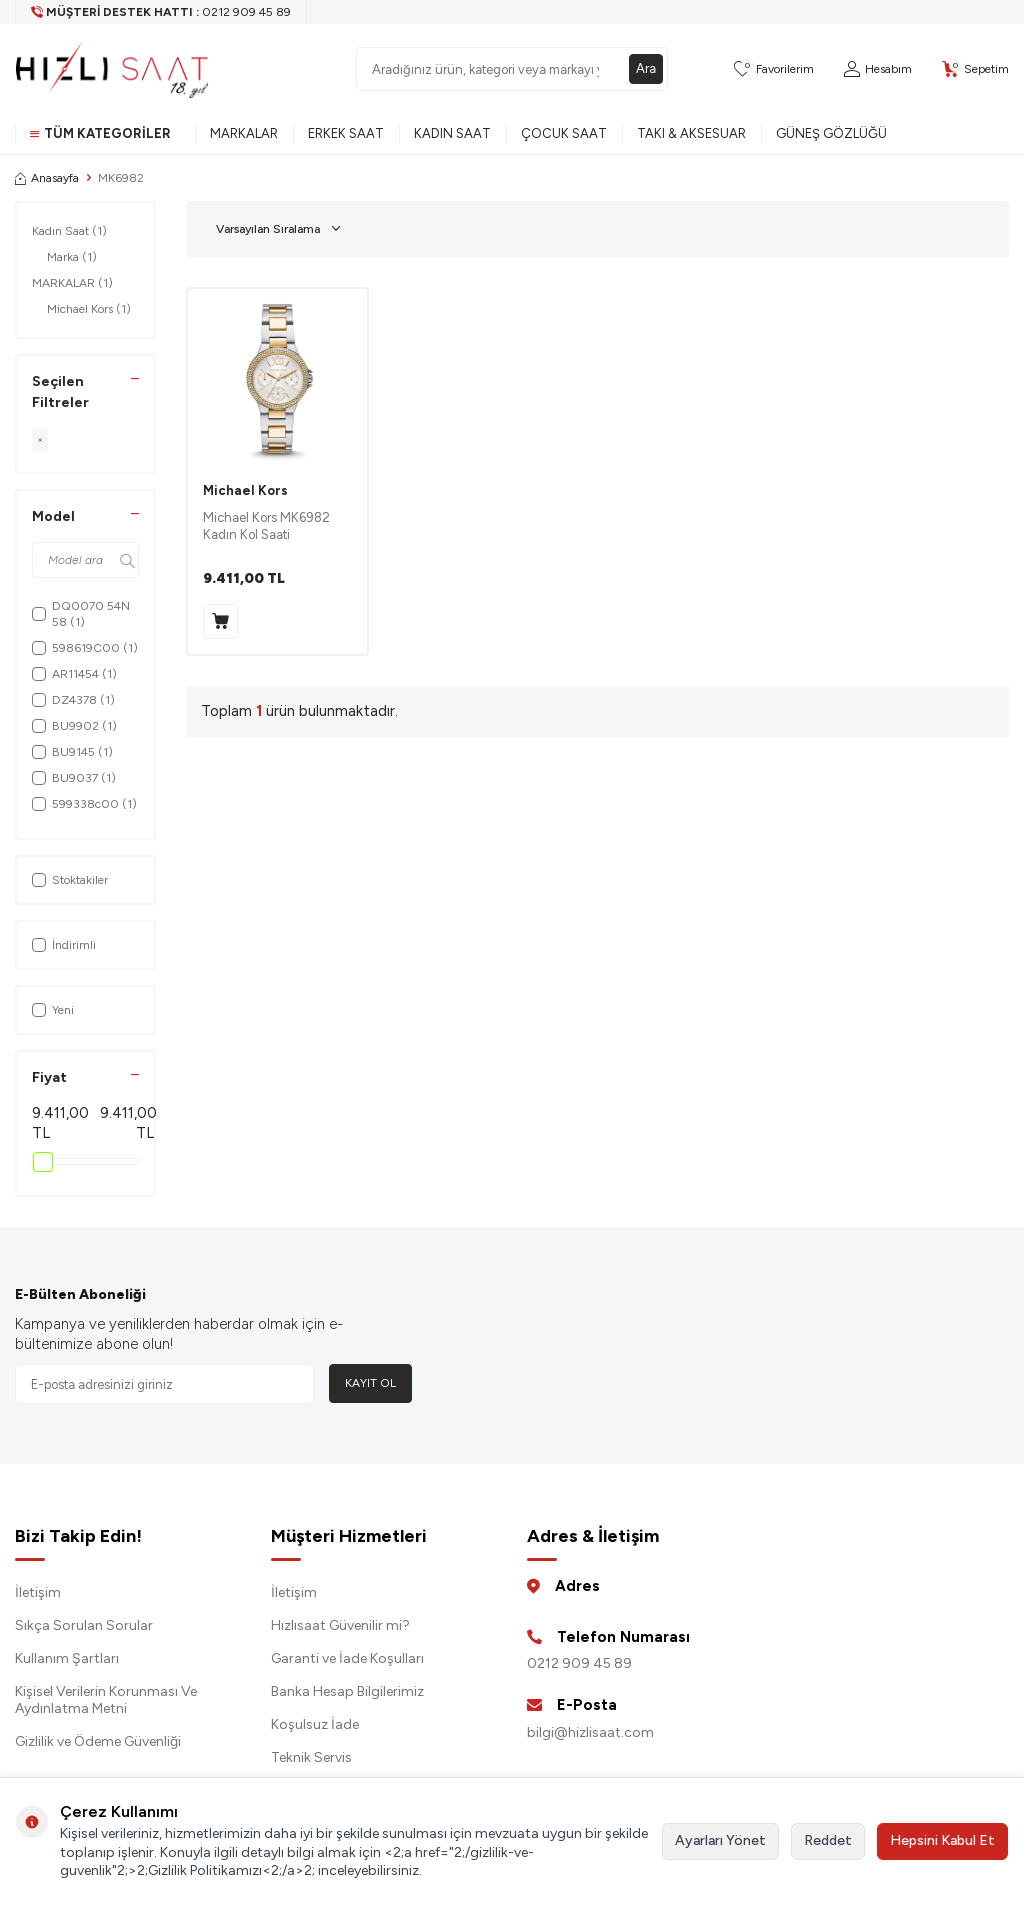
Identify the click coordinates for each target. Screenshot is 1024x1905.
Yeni (53, 1010)
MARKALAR (72, 283)
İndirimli (64, 945)
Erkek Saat (346, 133)
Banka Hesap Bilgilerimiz (347, 1691)
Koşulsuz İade (315, 1724)
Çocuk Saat (564, 133)
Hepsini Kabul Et (942, 1840)
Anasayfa (47, 178)
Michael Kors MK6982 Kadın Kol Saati (266, 526)
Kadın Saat (452, 133)
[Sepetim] (975, 69)
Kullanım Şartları (67, 1658)
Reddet (828, 1840)
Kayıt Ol (370, 1383)
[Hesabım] (878, 69)
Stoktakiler (70, 880)
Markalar (244, 133)
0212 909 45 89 (579, 1663)
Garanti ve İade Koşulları (347, 1658)
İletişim (38, 1592)
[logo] (112, 69)
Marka (72, 257)
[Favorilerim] (774, 69)
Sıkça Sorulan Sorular (84, 1625)
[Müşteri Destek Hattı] (161, 12)
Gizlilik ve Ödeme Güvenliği (98, 1741)
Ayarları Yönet (720, 1840)
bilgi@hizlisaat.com (590, 1732)
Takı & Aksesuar (691, 133)
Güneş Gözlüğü (831, 133)
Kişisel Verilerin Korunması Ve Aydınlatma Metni (106, 1700)
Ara (645, 68)
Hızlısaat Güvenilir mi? (340, 1625)
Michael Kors (89, 309)
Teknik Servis (311, 1757)
